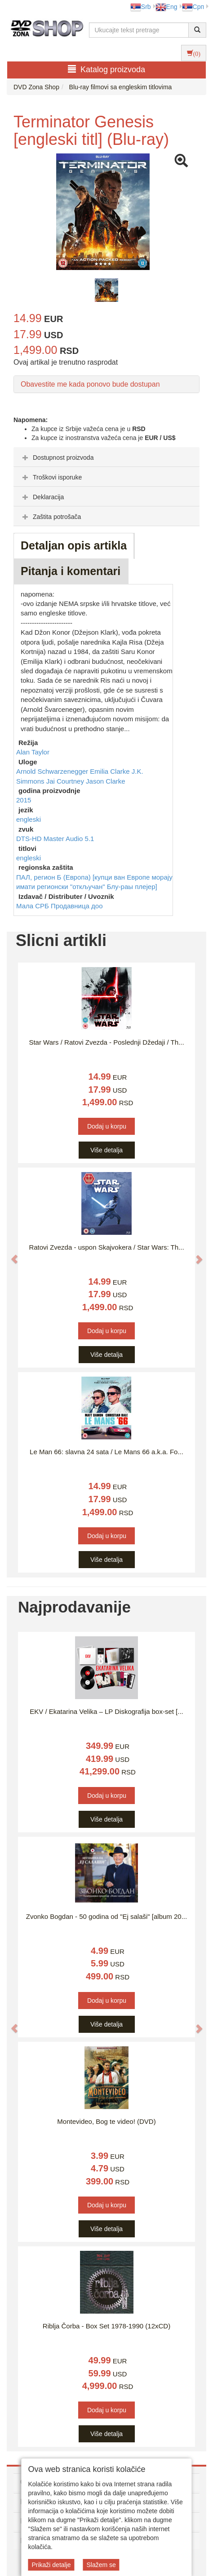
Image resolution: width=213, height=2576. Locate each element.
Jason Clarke (105, 781)
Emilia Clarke (111, 771)
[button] (10, 1255)
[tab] (106, 457)
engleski (28, 819)
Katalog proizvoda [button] (106, 69)
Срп (193, 6)
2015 (23, 800)
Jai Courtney (66, 781)
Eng (166, 6)
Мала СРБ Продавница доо (59, 906)
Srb (140, 6)
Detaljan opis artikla (74, 545)
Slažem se (100, 2564)
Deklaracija (42, 497)
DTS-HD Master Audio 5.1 (55, 838)
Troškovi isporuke (51, 477)
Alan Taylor (32, 752)
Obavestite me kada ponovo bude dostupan (90, 384)
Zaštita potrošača (50, 516)
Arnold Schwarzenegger (53, 771)
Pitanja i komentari (70, 571)
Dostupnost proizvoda (56, 457)
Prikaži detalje (51, 2564)
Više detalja (106, 1150)
